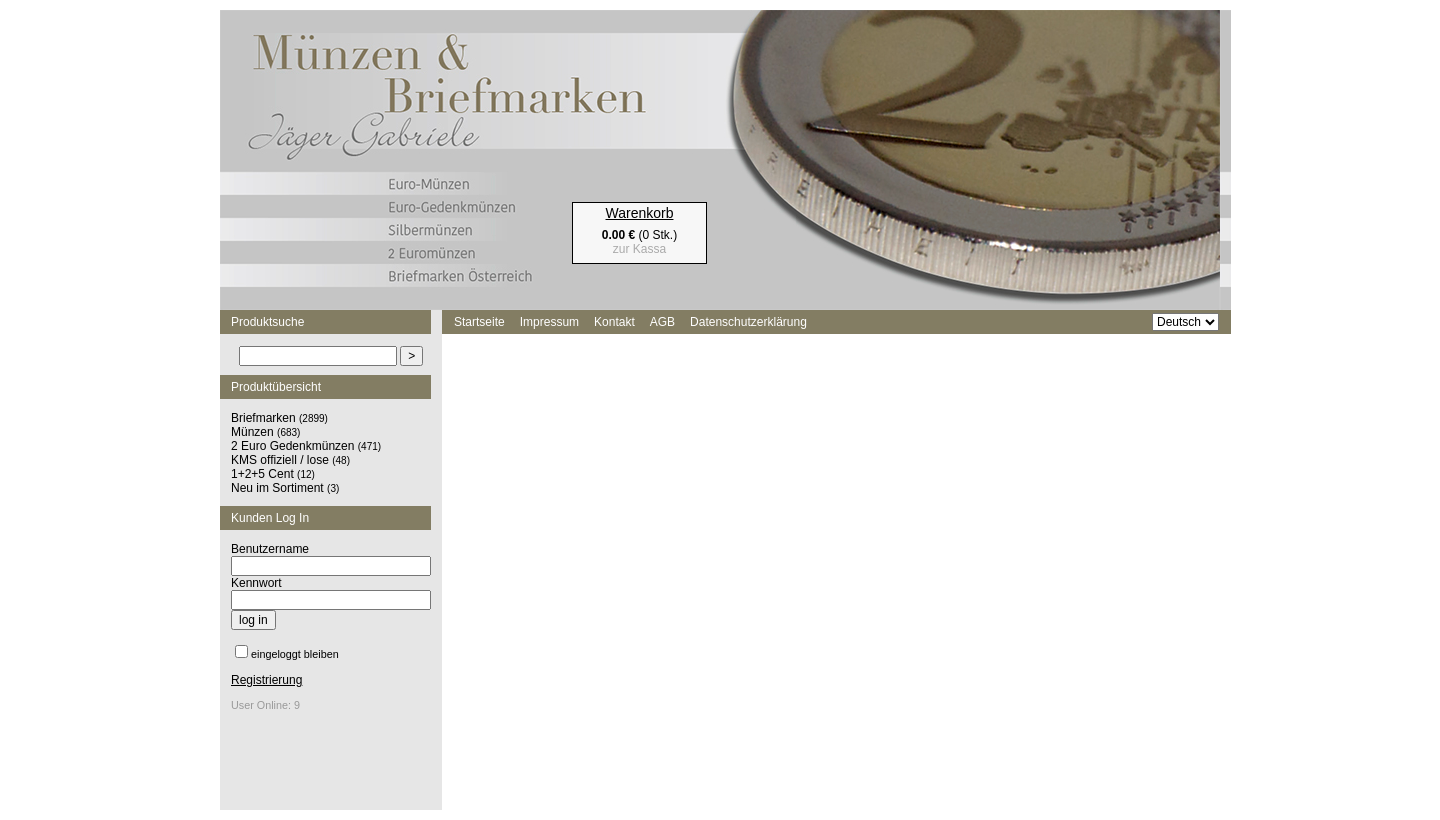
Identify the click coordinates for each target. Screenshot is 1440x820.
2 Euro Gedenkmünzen (292, 446)
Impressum (549, 322)
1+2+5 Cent (262, 474)
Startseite (479, 322)
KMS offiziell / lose (280, 460)
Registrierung (266, 680)
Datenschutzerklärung (748, 322)
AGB (662, 322)
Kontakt (614, 322)
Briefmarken (263, 418)
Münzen (252, 432)
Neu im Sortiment (277, 488)
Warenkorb (640, 213)
